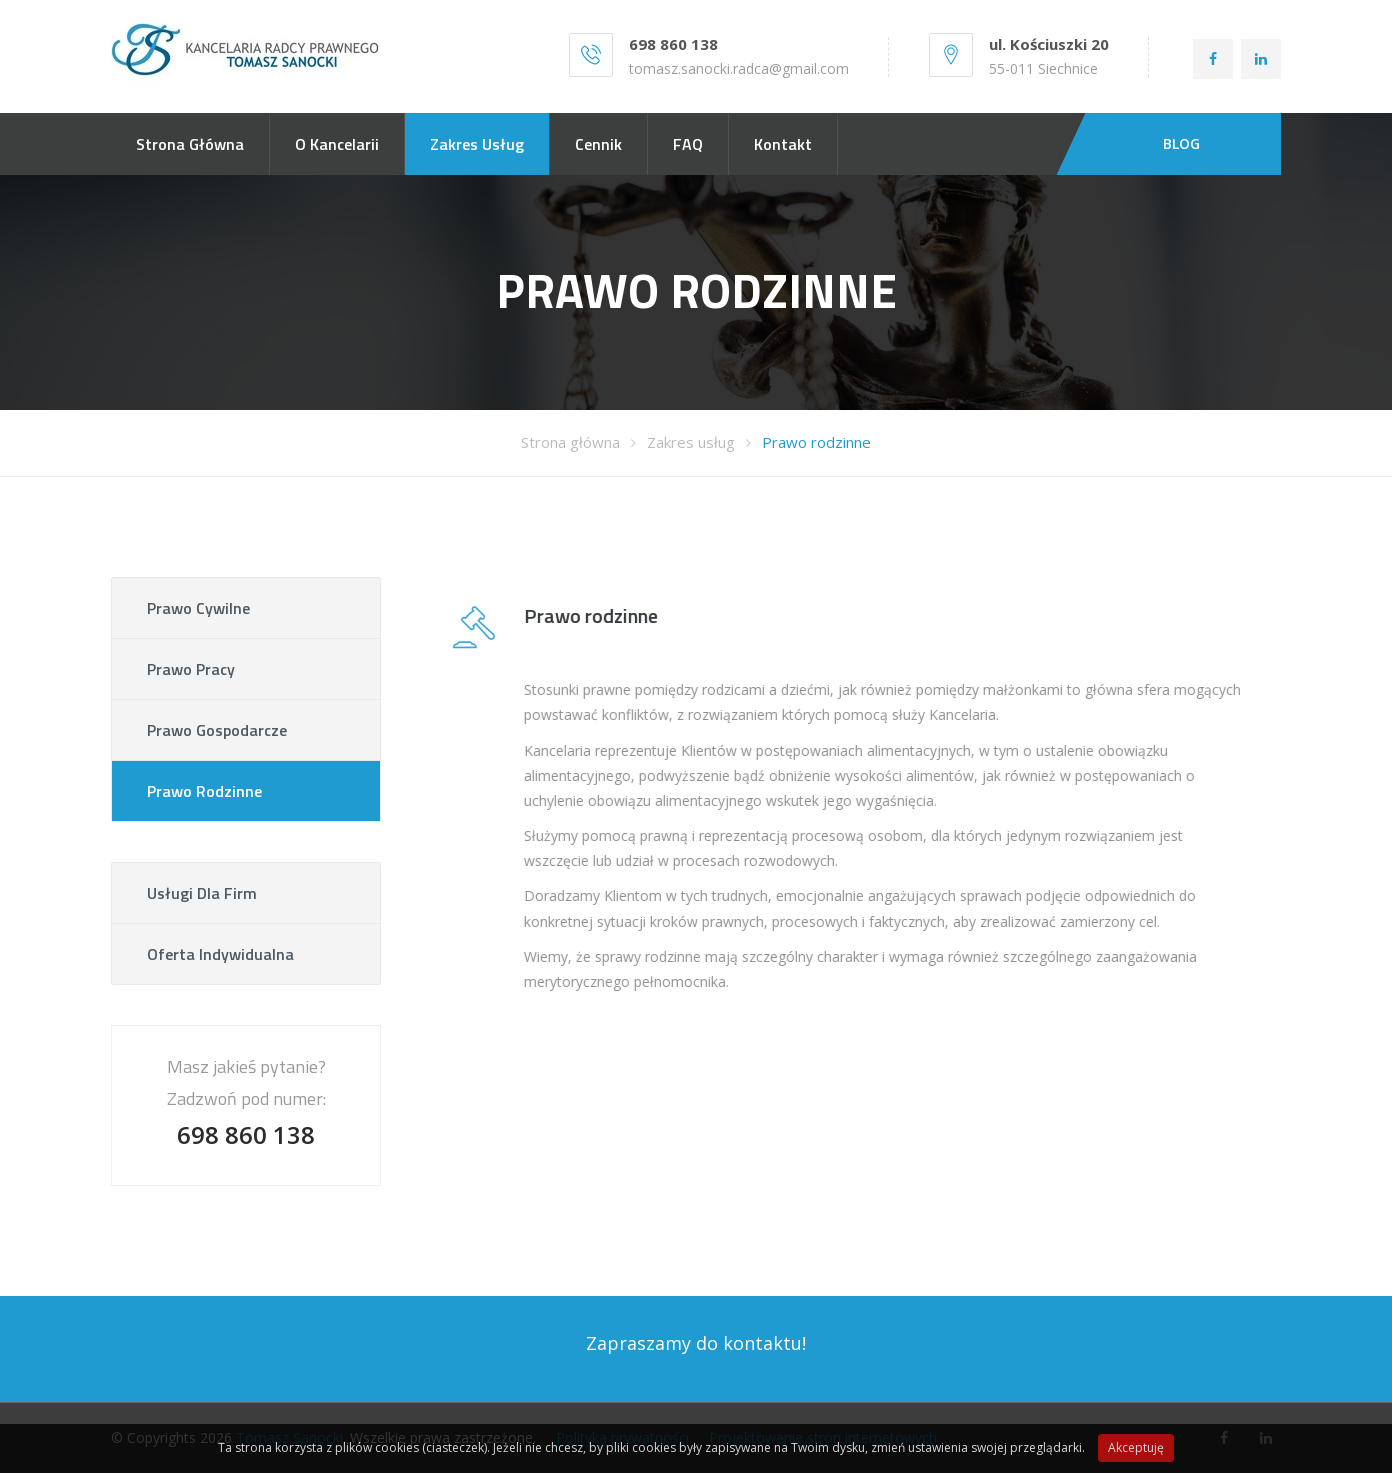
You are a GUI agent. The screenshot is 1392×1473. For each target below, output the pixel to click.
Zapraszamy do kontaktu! (696, 1343)
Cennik (598, 144)
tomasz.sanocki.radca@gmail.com (739, 68)
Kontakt (783, 144)
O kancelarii (337, 144)
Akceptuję (1136, 1447)
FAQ (688, 144)
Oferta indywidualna (220, 954)
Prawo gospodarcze (217, 730)
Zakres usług (477, 144)
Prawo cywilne (198, 608)
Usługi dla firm (202, 893)
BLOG (1181, 143)
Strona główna (190, 144)
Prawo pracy (191, 669)
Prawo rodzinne (816, 442)
